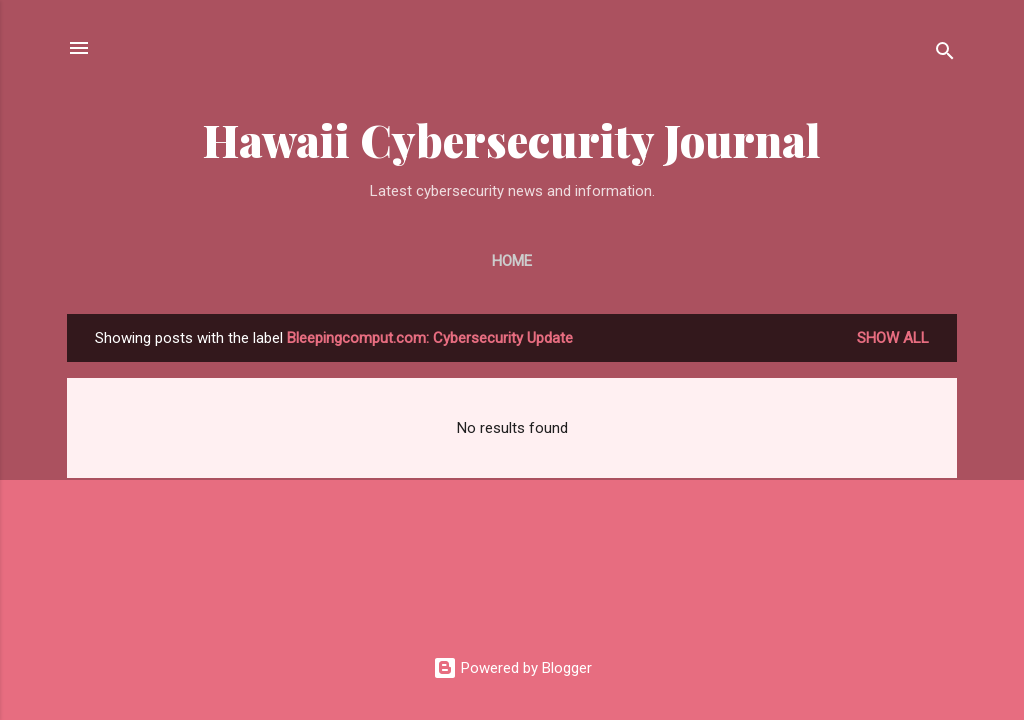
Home (512, 261)
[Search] (945, 54)
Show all (893, 338)
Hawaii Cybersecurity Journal (512, 139)
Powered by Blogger (512, 668)
